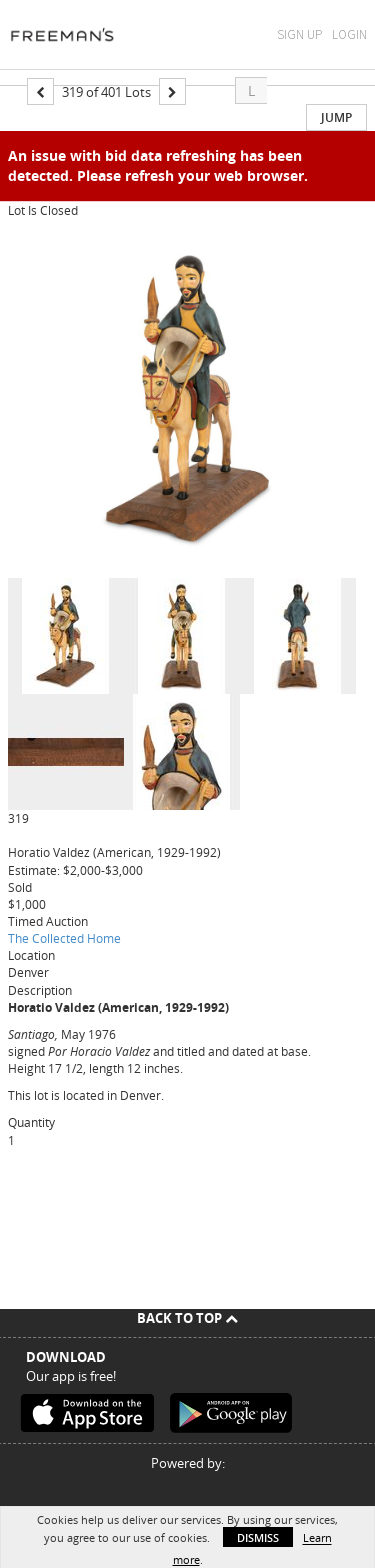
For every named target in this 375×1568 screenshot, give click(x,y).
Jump (336, 117)
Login (349, 34)
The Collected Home (64, 938)
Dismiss (258, 1537)
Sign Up (299, 34)
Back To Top (187, 1318)
